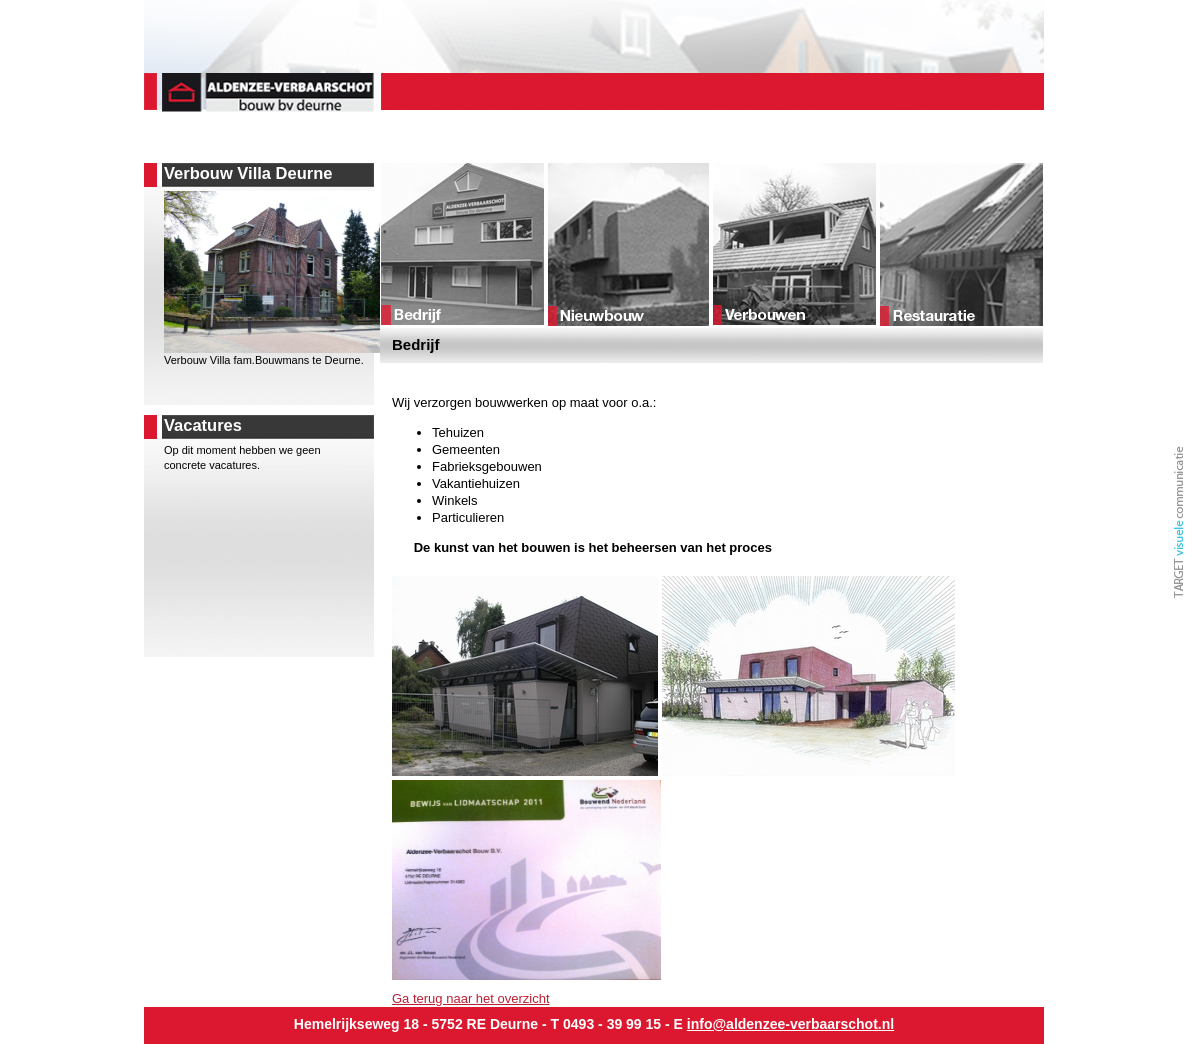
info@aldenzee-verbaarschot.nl (790, 1024)
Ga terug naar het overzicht (471, 998)
